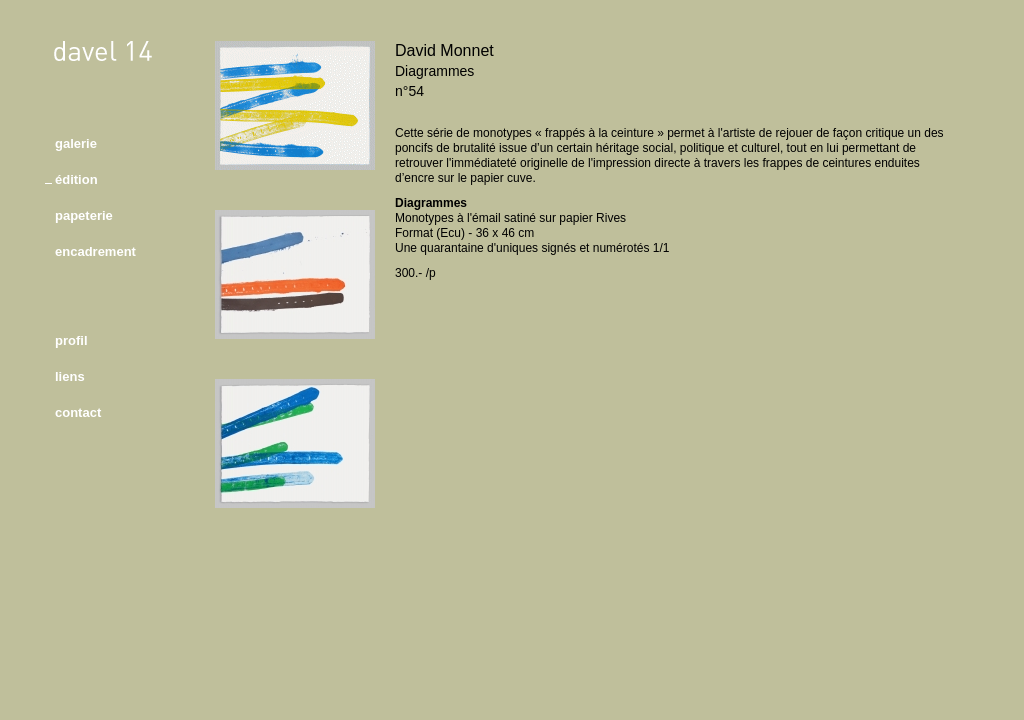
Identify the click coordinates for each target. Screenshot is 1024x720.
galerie (76, 143)
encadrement (95, 251)
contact (78, 412)
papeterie (84, 215)
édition (76, 179)
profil (71, 340)
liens (70, 376)
